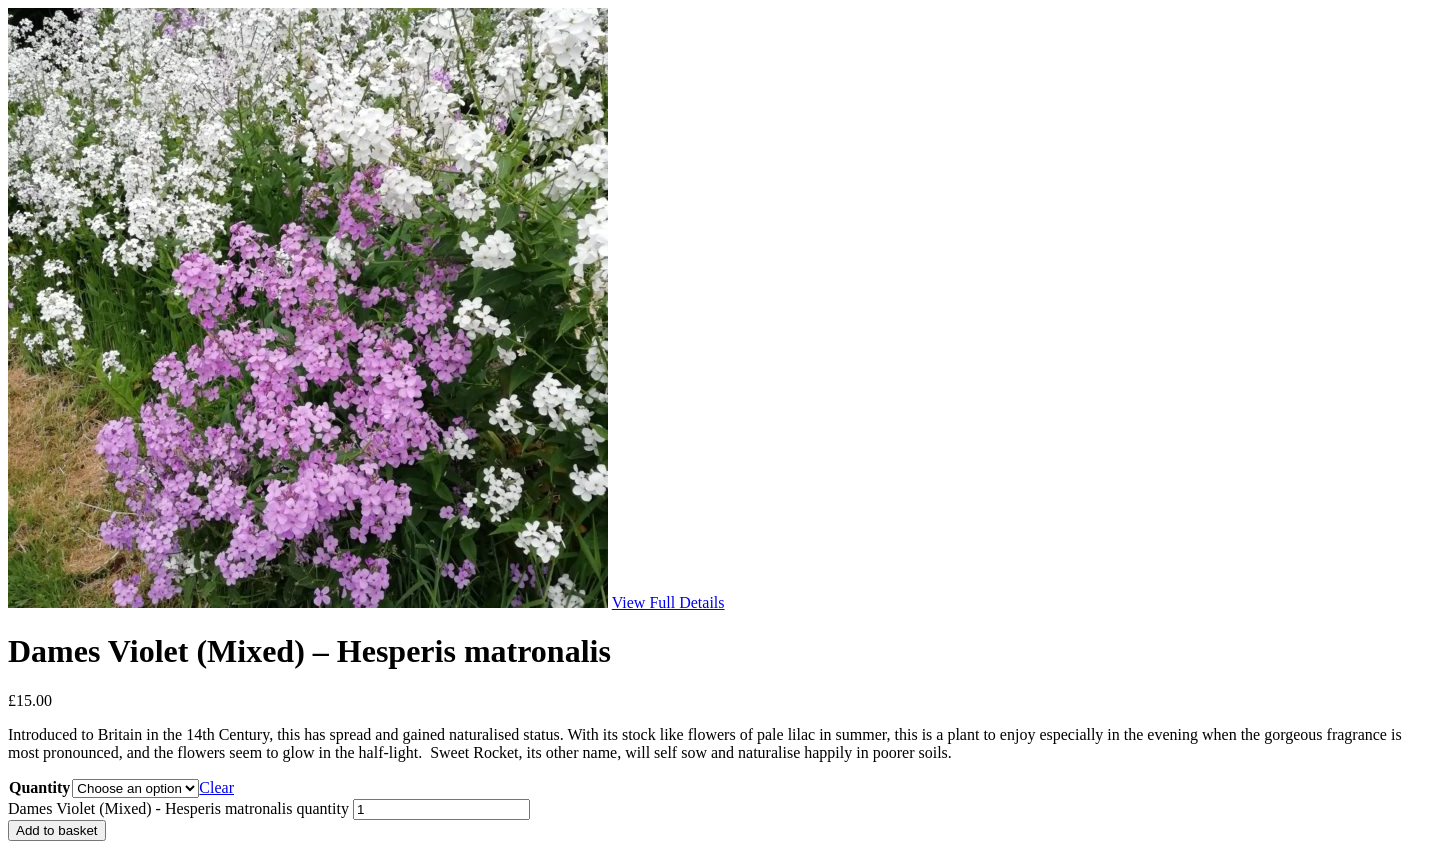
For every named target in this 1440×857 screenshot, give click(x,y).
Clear (216, 787)
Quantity (39, 787)
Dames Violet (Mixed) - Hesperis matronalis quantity (178, 808)
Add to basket (57, 830)
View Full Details (668, 602)
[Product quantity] (441, 809)
